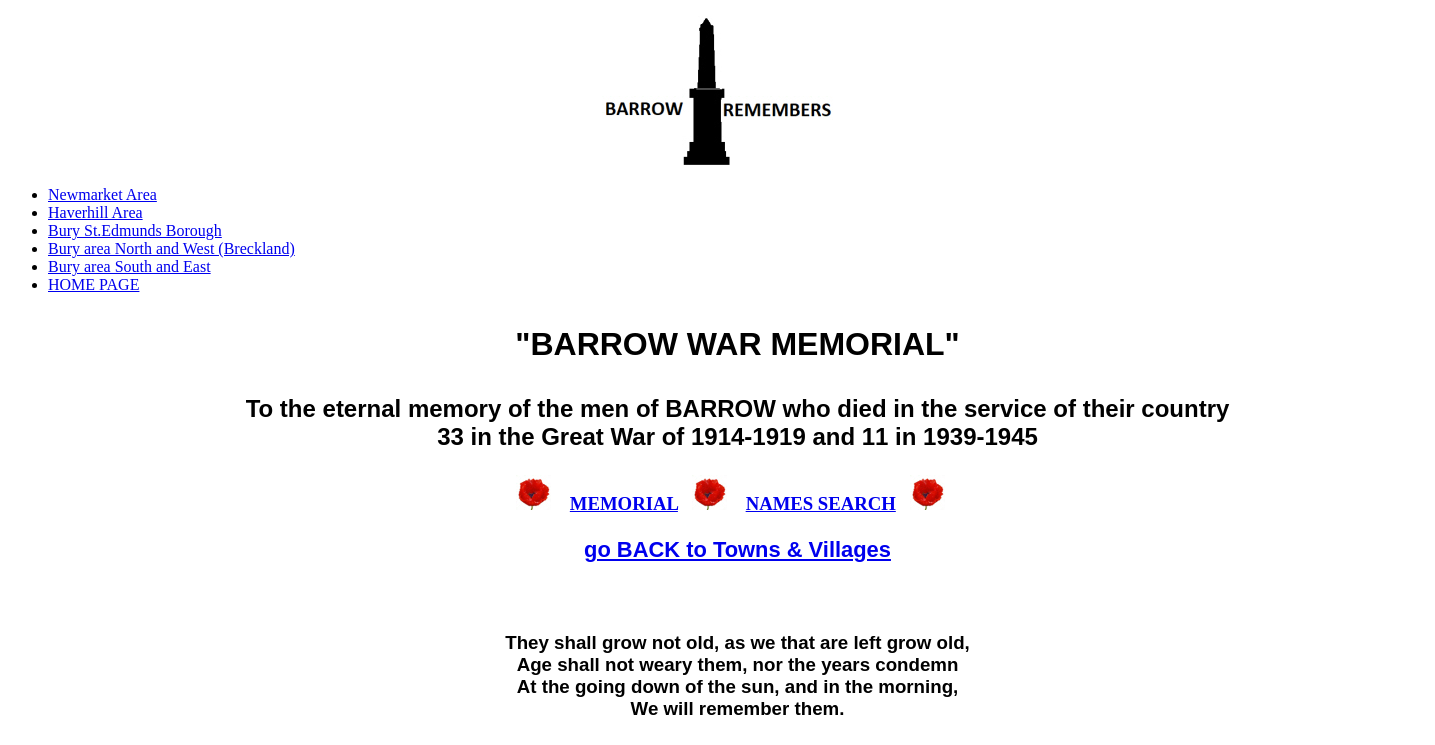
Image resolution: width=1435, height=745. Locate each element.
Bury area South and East (129, 266)
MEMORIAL (624, 503)
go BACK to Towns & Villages (737, 549)
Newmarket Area (102, 194)
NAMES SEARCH (821, 503)
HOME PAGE (93, 284)
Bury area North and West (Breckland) (171, 248)
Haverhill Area (95, 212)
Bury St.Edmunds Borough (135, 230)
